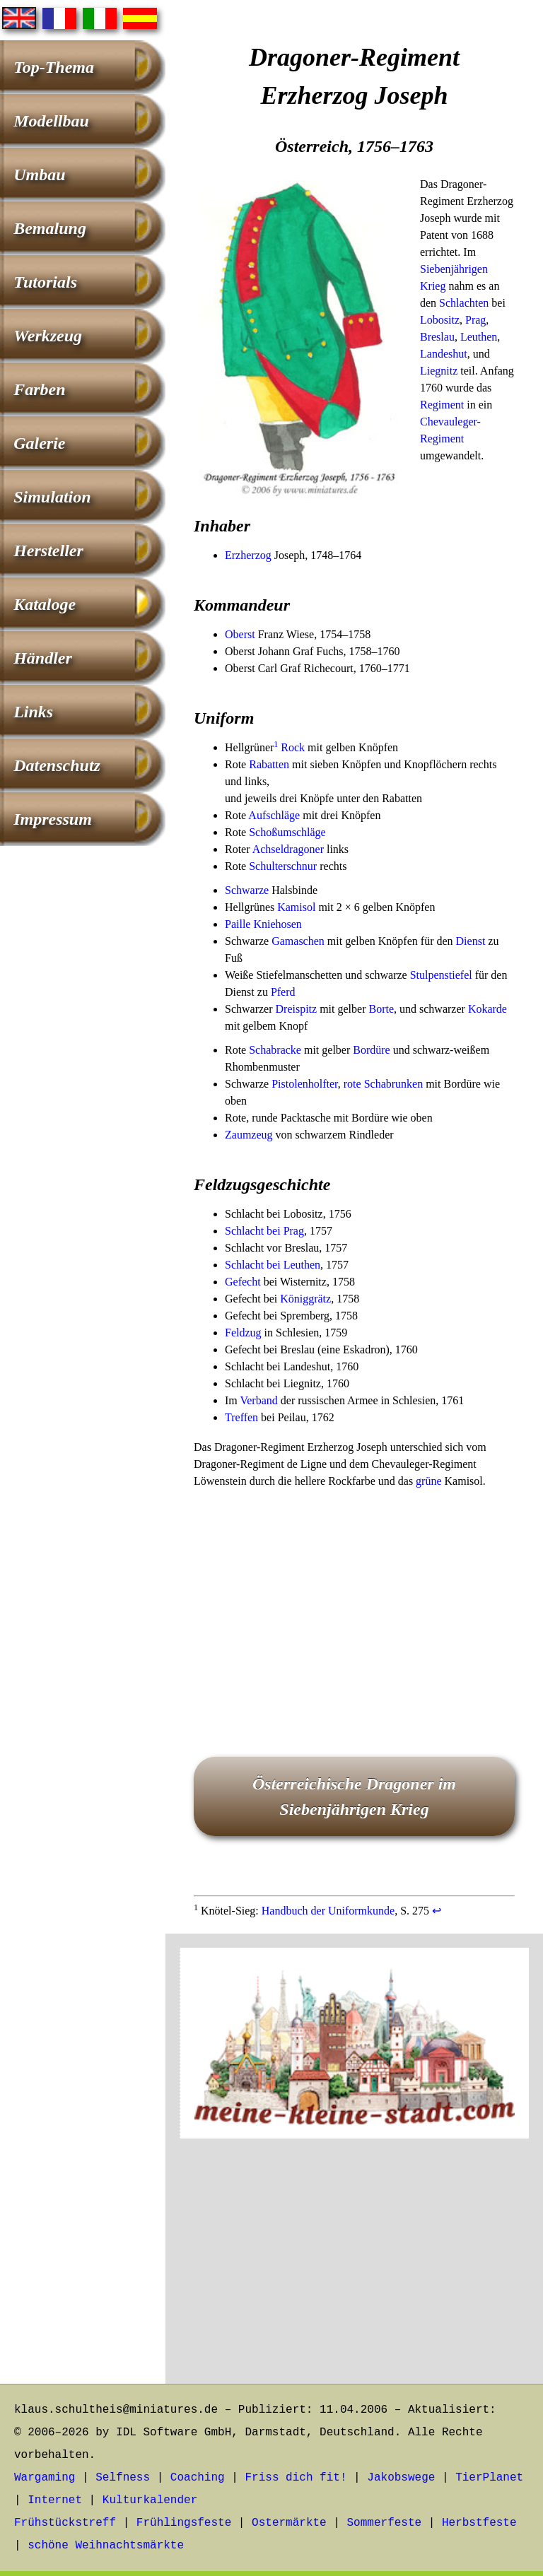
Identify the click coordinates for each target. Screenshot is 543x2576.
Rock (293, 747)
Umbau (39, 174)
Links (33, 711)
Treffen (241, 1417)
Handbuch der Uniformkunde (328, 1911)
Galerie (39, 443)
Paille (237, 924)
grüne (428, 1481)
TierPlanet (489, 2477)
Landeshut (443, 354)
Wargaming (44, 2477)
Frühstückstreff (65, 2523)
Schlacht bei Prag (264, 1231)
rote (352, 1084)
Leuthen (478, 337)
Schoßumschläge (287, 832)
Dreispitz (296, 1009)
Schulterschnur (283, 866)
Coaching (197, 2477)
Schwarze (247, 890)
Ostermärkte (289, 2523)
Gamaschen (298, 941)
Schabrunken (394, 1084)
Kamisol (296, 907)
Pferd (283, 992)
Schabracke (275, 1050)
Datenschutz (56, 765)
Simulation (51, 497)
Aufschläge (274, 815)
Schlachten (464, 303)
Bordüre (371, 1050)
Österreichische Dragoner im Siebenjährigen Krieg (354, 1796)
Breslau (437, 337)
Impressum (52, 819)
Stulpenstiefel (441, 975)
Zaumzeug (249, 1135)
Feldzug (243, 1333)
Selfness (122, 2477)
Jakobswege (401, 2477)
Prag (475, 320)
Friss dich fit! (295, 2477)
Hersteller (48, 550)
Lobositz (440, 320)
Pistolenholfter (305, 1084)
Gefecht (243, 1282)
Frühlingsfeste (183, 2523)
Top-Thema (53, 67)
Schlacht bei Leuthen (272, 1265)
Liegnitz (438, 371)
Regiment (442, 405)
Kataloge (44, 604)
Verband (258, 1400)
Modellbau (51, 121)
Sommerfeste (384, 2523)
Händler (42, 658)
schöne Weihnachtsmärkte (106, 2545)
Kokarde (487, 1009)
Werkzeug (47, 336)
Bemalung (49, 228)
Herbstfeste (479, 2523)
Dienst (471, 941)
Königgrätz (305, 1299)
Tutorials (45, 282)
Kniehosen (277, 924)
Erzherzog (248, 555)
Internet (55, 2500)
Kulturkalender (150, 2500)
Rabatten (269, 764)
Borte (381, 1009)
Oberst (240, 634)
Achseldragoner (288, 849)
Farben (39, 389)
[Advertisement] (354, 1603)
